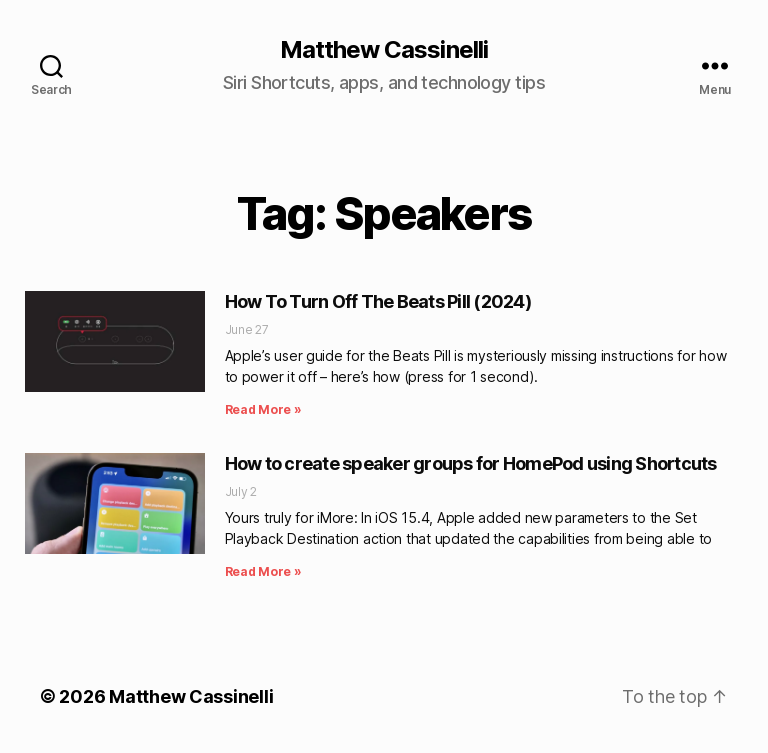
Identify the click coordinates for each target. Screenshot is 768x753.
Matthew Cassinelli (383, 50)
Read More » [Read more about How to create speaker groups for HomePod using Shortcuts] (263, 571)
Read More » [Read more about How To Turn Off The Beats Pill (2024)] (263, 409)
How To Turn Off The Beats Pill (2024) (378, 301)
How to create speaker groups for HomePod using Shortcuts (471, 463)
